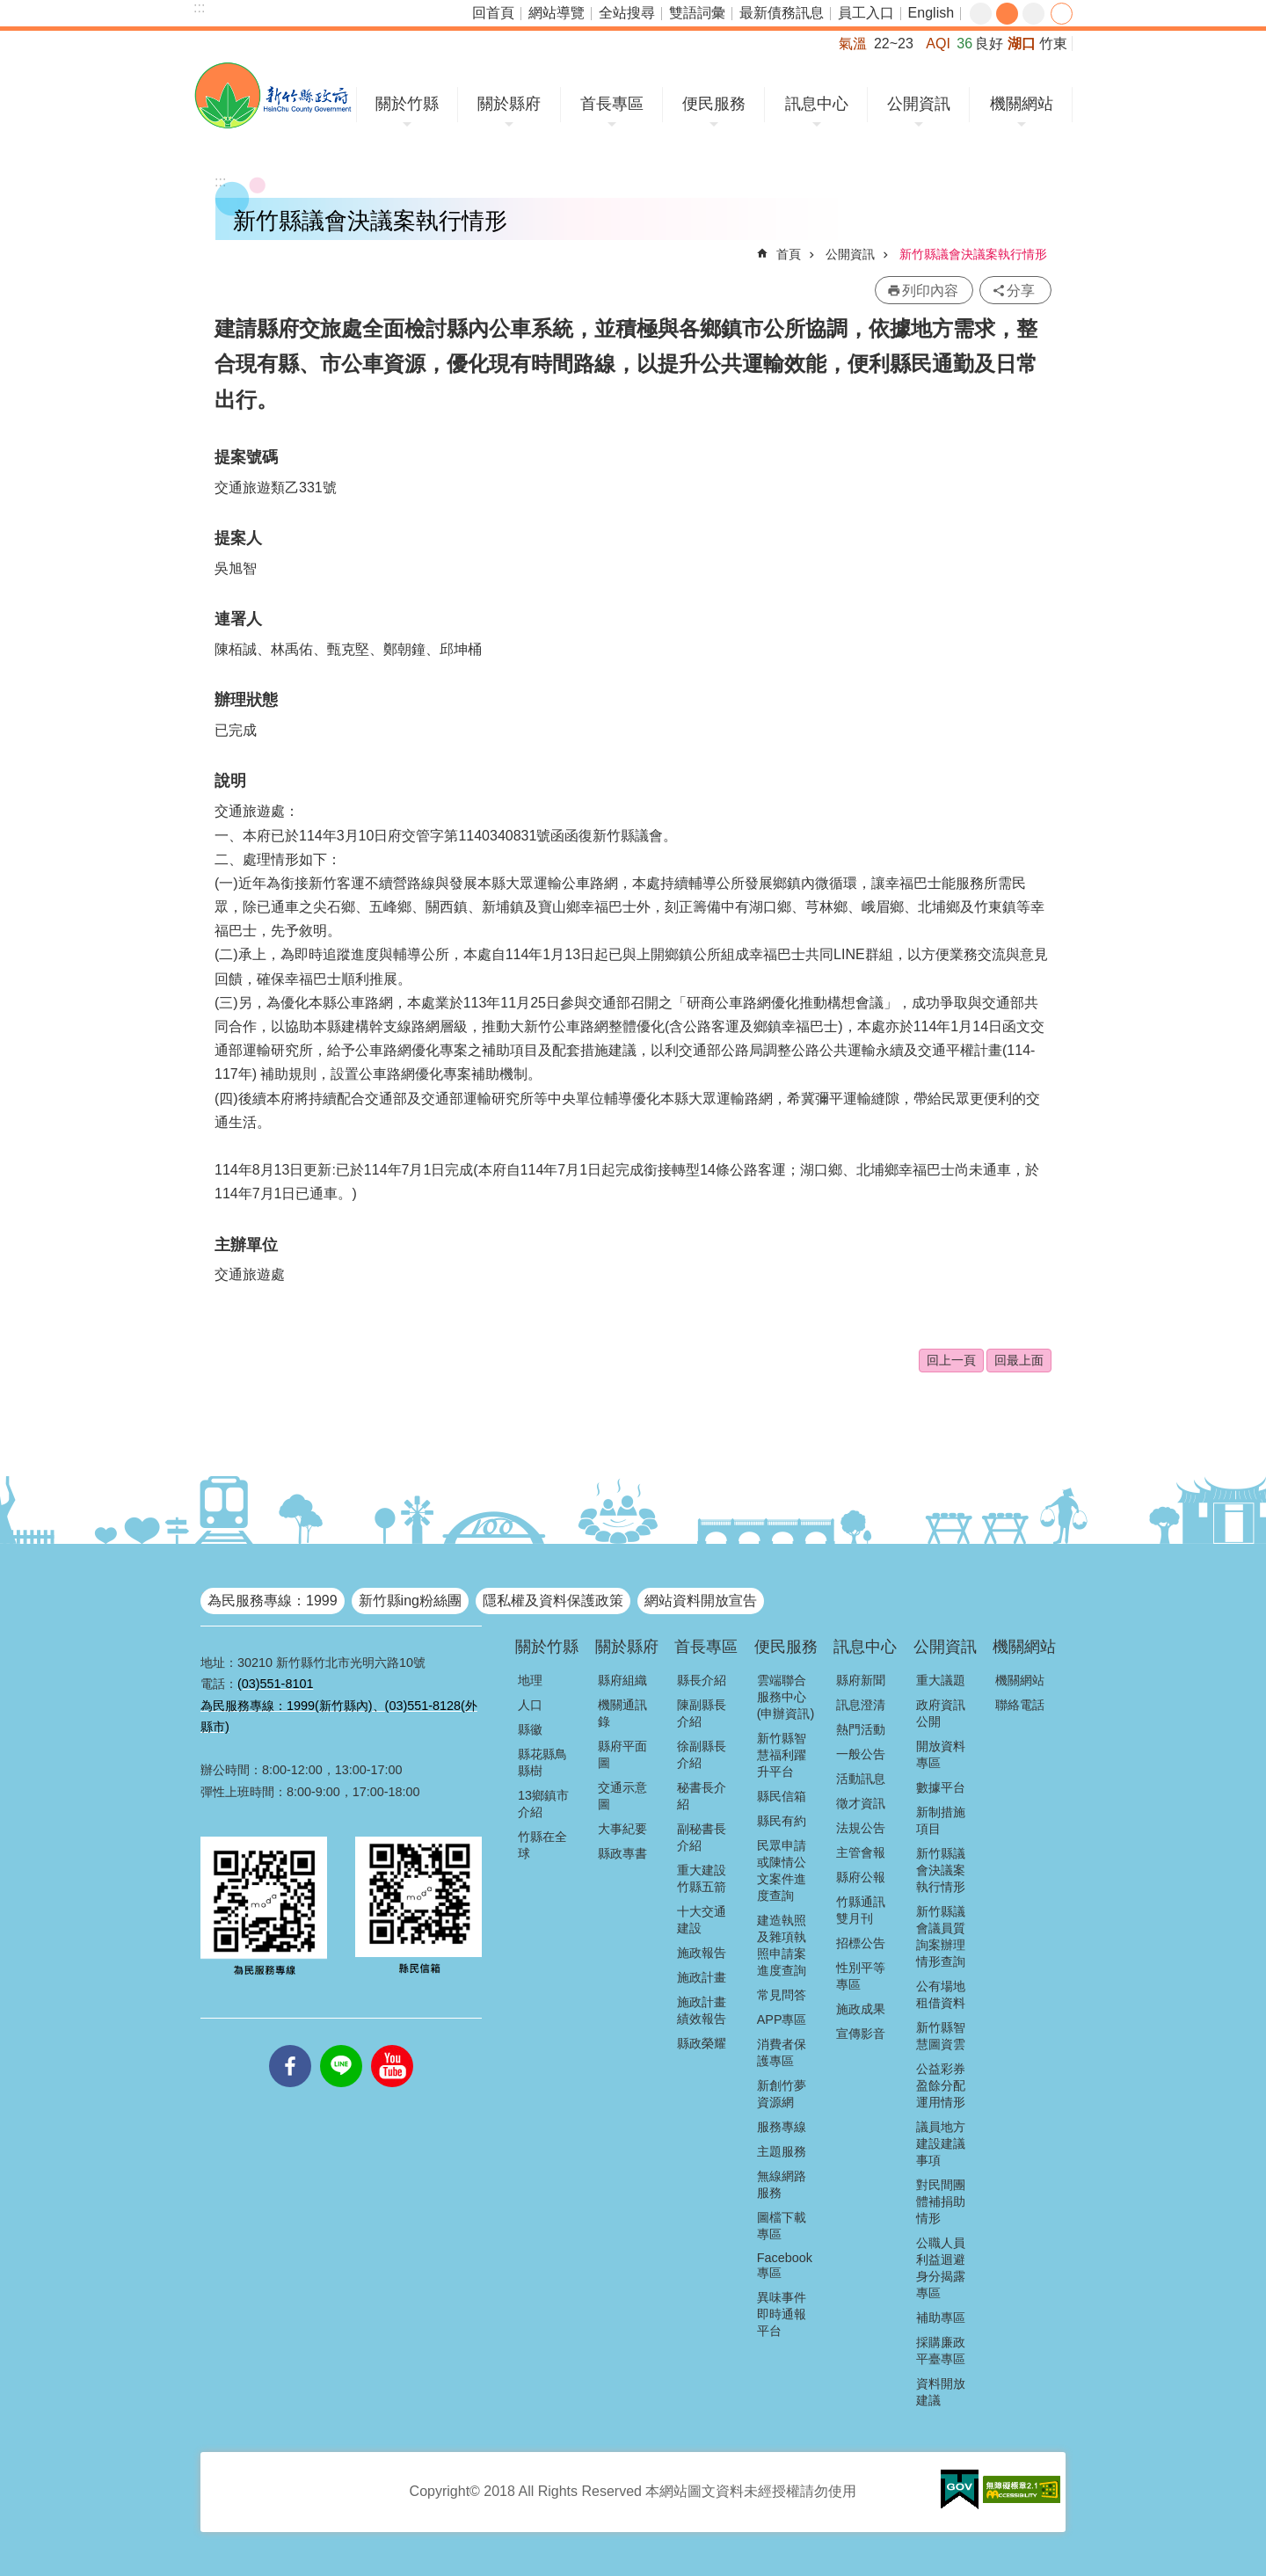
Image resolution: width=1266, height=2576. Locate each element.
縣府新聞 (860, 1680)
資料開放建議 (940, 2391)
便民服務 (714, 104)
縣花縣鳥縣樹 (542, 1762)
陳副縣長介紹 (701, 1713)
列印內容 (930, 290)
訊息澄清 (860, 1705)
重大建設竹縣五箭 (701, 1878)
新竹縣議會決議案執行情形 (973, 254)
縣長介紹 (701, 1680)
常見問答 (781, 1995)
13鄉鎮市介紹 (543, 1803)
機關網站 (1021, 104)
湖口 (1022, 43)
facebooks (290, 2045)
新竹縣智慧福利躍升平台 (781, 1755)
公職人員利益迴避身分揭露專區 (940, 2268)
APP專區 (782, 2019)
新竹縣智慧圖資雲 (940, 2035)
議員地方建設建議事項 (940, 2143)
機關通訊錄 (622, 1713)
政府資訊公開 (940, 1713)
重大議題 (940, 1680)
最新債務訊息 (781, 12)
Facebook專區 (784, 2265)
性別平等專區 (860, 1976)
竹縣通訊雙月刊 (860, 1910)
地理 (530, 1680)
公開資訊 (918, 104)
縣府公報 (860, 1877)
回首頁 (493, 12)
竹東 (1053, 43)
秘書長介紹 (701, 1795)
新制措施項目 (940, 1820)
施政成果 (860, 2009)
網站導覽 (556, 12)
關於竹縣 (407, 104)
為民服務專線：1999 (272, 1600)
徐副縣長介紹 (701, 1754)
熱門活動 (860, 1729)
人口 (530, 1705)
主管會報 (860, 1852)
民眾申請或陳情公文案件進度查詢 (781, 1870)
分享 (1062, 14)
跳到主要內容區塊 (9, 9)
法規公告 (860, 1828)
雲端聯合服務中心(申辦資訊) (786, 1697)
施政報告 (701, 1953)
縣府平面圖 (622, 1754)
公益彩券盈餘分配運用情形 (940, 2085)
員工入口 (866, 12)
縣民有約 (781, 1821)
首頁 (788, 254)
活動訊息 (860, 1779)
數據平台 (940, 1787)
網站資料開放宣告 (700, 1600)
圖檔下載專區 (781, 2225)
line (341, 2045)
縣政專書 (622, 1853)
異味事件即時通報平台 (781, 2314)
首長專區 (612, 104)
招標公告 (860, 1943)
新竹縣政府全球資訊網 (273, 95)
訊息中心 (816, 104)
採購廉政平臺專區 (940, 2350)
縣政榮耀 (701, 2043)
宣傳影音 (860, 2034)
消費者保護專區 (781, 2052)
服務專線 (781, 2127)
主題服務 (781, 2151)
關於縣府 (509, 104)
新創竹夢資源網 (781, 2093)
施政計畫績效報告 (701, 2010)
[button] (960, 2490)
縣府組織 (622, 1680)
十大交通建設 (701, 1919)
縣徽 (530, 1729)
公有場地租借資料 (940, 1994)
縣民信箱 (781, 1796)
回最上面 (1019, 1360)
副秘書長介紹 (701, 1837)
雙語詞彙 (697, 12)
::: (199, 7)
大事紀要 (622, 1829)
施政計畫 (701, 1977)
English (931, 12)
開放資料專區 (940, 1754)
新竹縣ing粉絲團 (410, 1600)
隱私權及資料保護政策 (553, 1600)
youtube (392, 2045)
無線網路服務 (781, 2184)
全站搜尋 (627, 12)
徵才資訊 (860, 1803)
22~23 (893, 43)
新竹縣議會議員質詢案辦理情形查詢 (940, 1936)
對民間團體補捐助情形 (940, 2201)
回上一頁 (951, 1360)
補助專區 (940, 2317)
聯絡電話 (1019, 1705)
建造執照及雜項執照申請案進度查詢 (781, 1945)
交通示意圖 (622, 1795)
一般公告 (860, 1754)
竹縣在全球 (542, 1845)
